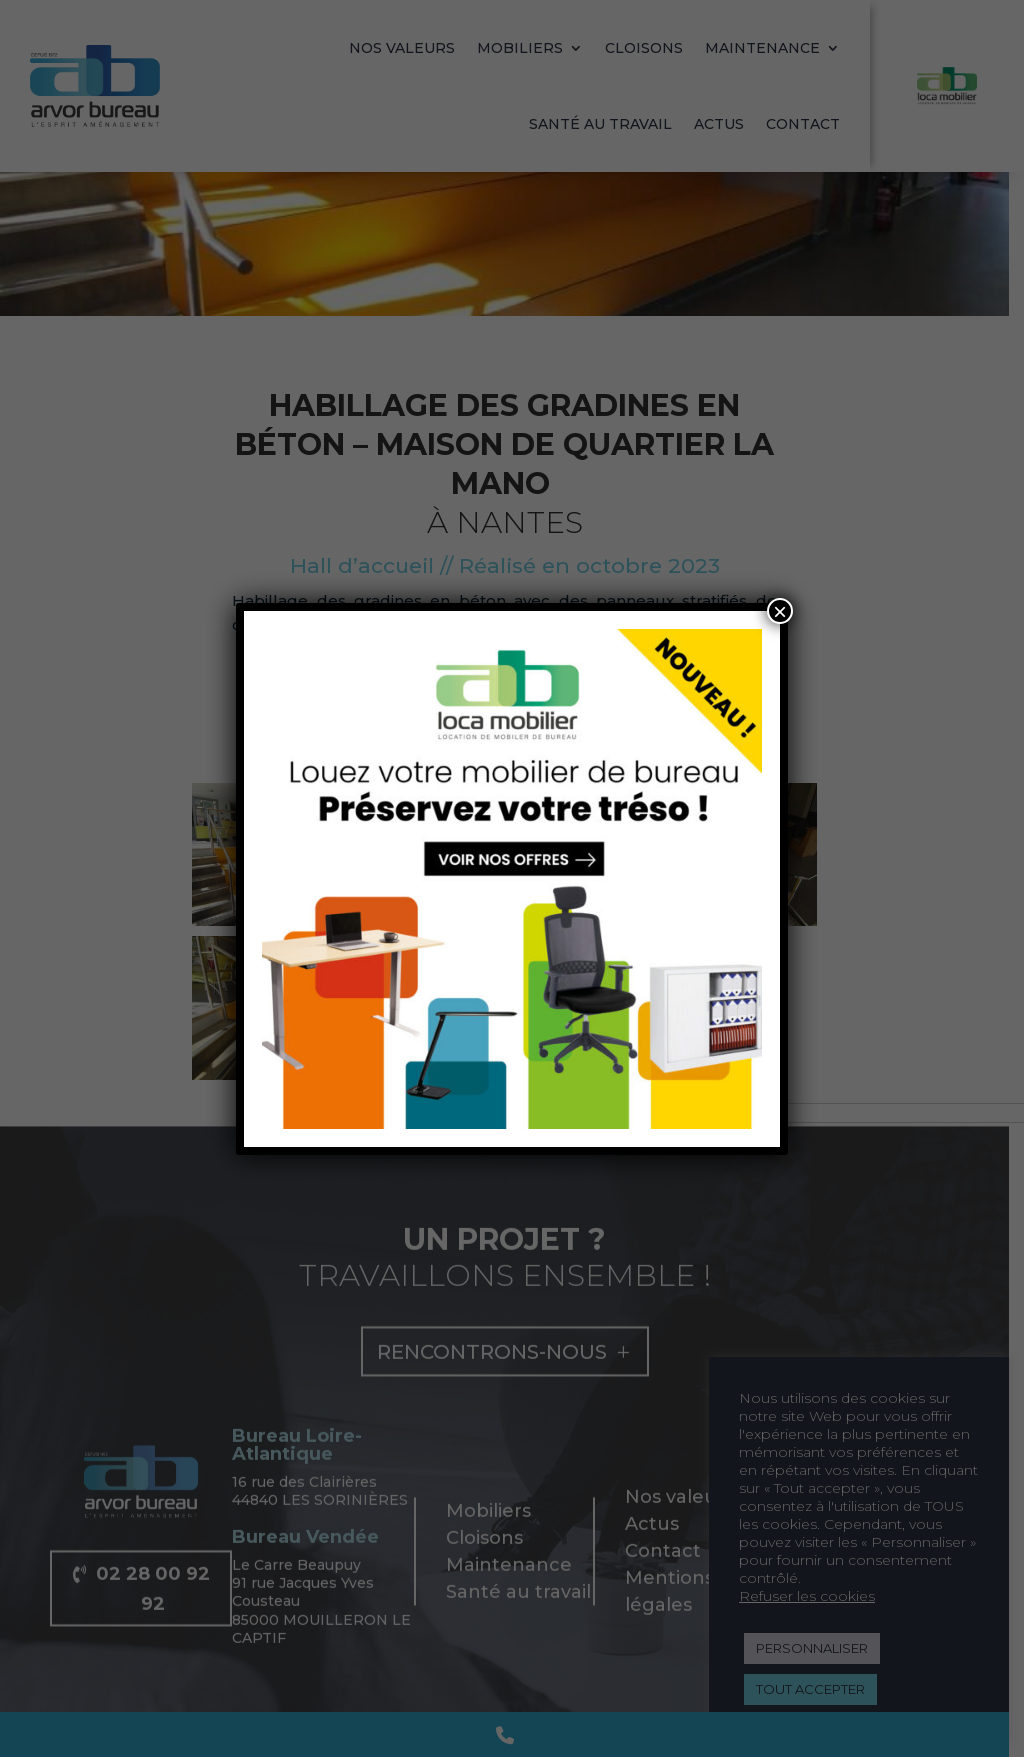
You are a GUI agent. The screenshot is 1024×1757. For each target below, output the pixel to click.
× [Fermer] (780, 611)
